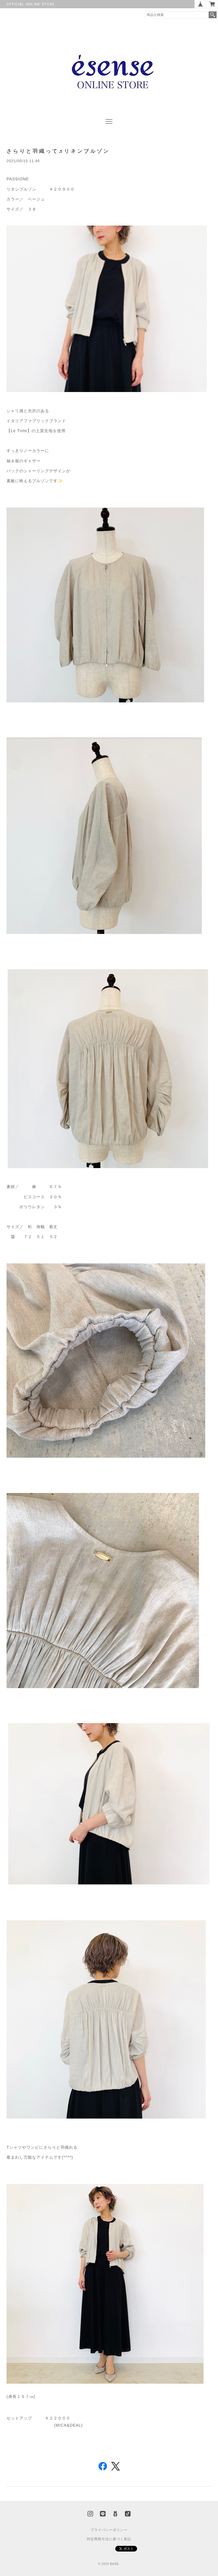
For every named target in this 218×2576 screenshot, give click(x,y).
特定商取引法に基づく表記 (109, 2539)
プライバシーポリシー (109, 2530)
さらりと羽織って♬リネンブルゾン (58, 151)
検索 (213, 14)
